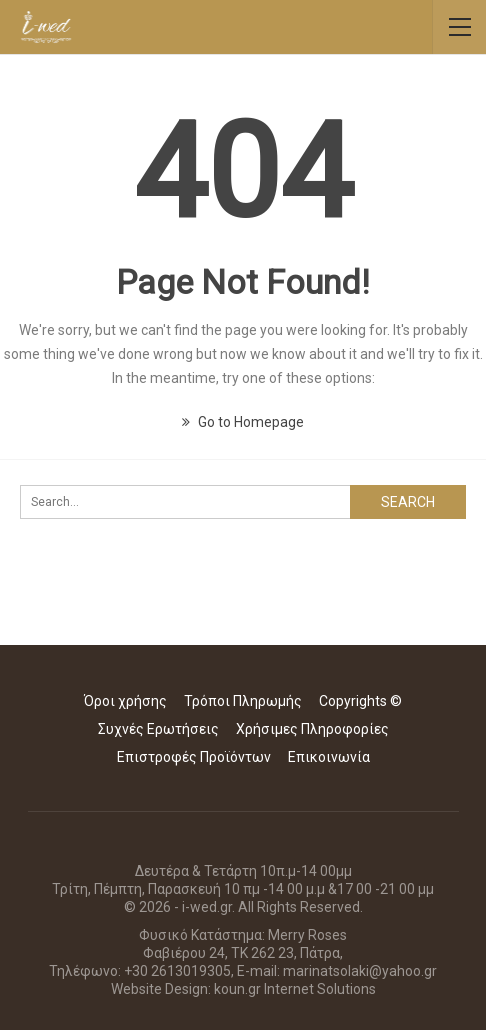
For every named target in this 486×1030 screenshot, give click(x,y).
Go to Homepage (243, 422)
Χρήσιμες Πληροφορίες (312, 729)
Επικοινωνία (329, 757)
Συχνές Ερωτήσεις (158, 729)
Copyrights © (360, 701)
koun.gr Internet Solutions (295, 989)
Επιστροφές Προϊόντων (194, 757)
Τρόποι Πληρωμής (243, 701)
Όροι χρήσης (125, 701)
